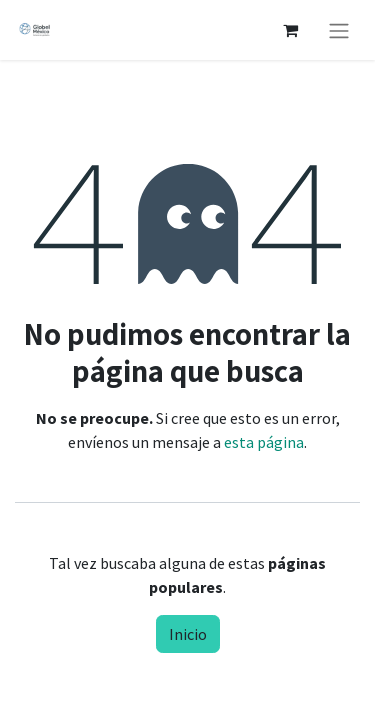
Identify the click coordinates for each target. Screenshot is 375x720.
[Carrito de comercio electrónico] (290, 30)
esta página (264, 442)
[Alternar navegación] (339, 30)
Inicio (188, 634)
